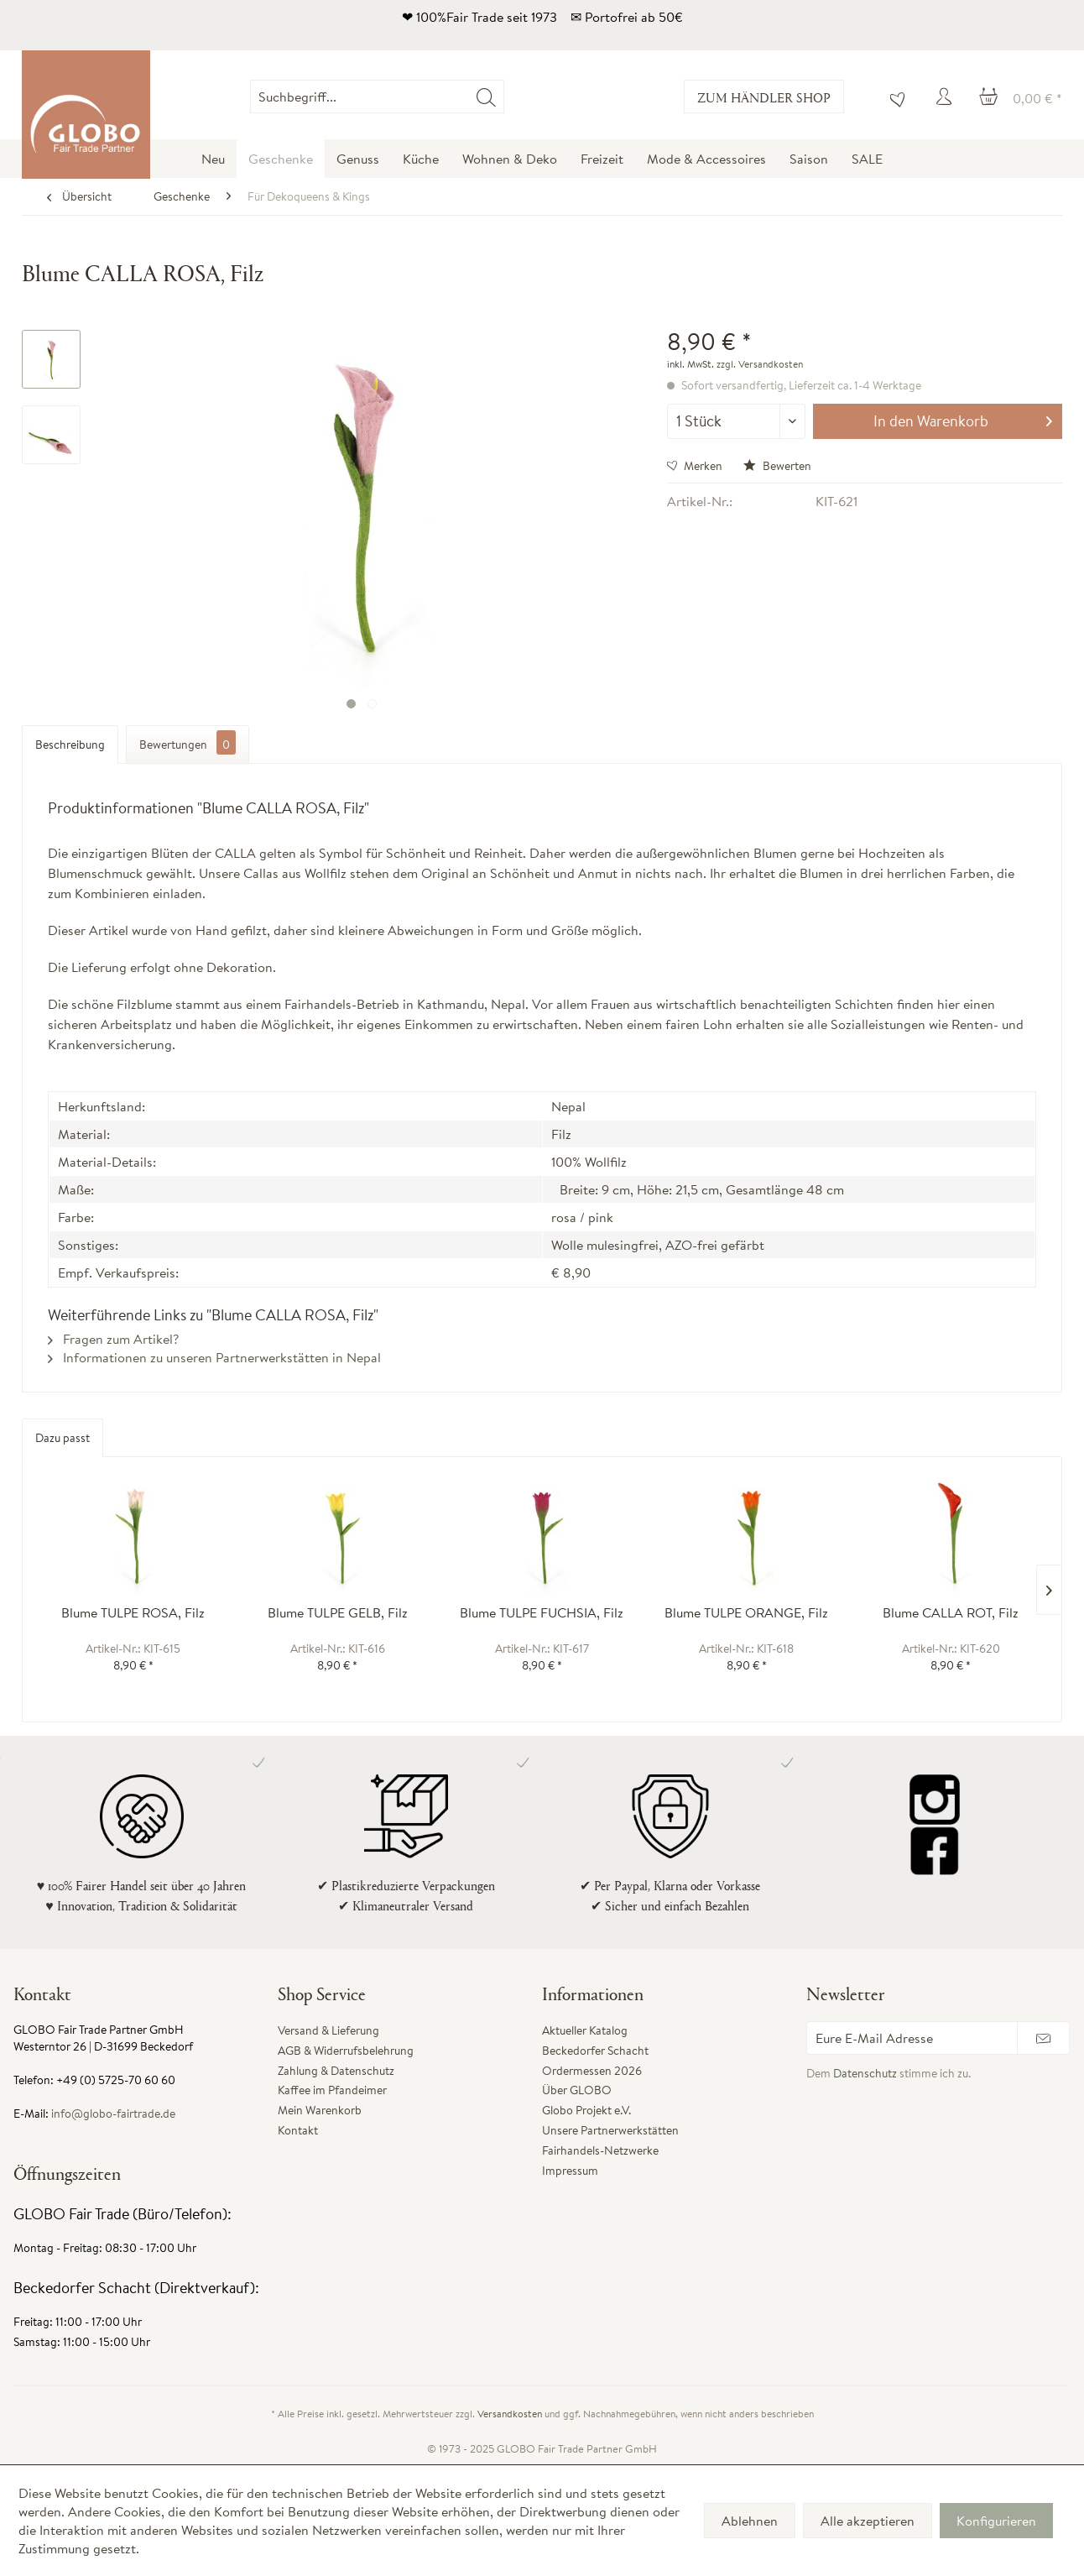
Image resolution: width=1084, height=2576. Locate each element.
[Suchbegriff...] (376, 96)
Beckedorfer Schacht (595, 2050)
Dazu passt (62, 1437)
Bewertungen (187, 742)
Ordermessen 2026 (592, 2070)
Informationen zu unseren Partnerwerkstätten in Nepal (214, 1357)
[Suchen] (486, 96)
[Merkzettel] (893, 96)
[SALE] (867, 158)
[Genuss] (358, 158)
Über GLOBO (577, 2090)
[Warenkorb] (1021, 96)
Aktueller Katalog (585, 2030)
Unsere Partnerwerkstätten (610, 2130)
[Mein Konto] (946, 96)
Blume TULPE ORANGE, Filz (746, 1613)
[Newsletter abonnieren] (1043, 2038)
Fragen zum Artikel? (113, 1339)
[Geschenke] (281, 158)
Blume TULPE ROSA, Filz (133, 1613)
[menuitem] (504, 96)
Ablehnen (750, 2520)
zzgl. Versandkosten (760, 364)
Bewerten (777, 465)
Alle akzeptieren (868, 2520)
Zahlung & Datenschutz (336, 2070)
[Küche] (421, 158)
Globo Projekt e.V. (586, 2110)
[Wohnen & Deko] (510, 158)
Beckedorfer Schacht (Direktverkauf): (136, 2287)
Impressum (570, 2170)
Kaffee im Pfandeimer (332, 2090)
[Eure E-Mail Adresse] (912, 2038)
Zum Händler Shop (764, 97)
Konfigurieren (996, 2520)
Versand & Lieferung (328, 2030)
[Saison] (809, 158)
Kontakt (298, 2130)
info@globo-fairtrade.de (113, 2113)
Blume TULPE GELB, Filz (338, 1613)
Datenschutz (865, 2073)
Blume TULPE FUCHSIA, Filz (541, 1613)
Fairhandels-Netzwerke (600, 2150)
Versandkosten (509, 2413)
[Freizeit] (602, 158)
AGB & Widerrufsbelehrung (346, 2050)
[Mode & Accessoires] (706, 158)
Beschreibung (70, 744)
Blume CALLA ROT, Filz (951, 1613)
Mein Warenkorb (320, 2110)
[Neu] (213, 158)
